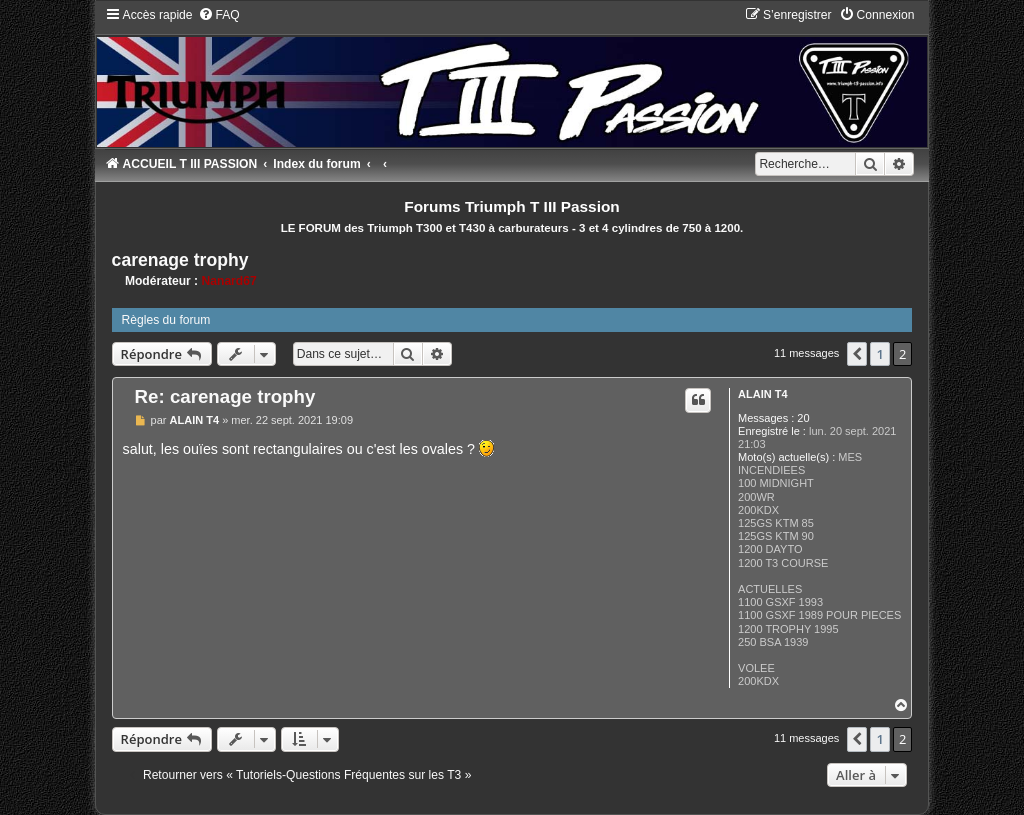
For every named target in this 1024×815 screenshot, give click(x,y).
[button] (857, 354)
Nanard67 (229, 281)
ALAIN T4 (763, 394)
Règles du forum (166, 320)
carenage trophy (180, 260)
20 (803, 418)
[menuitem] (219, 15)
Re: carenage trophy (225, 396)
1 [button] (879, 354)
